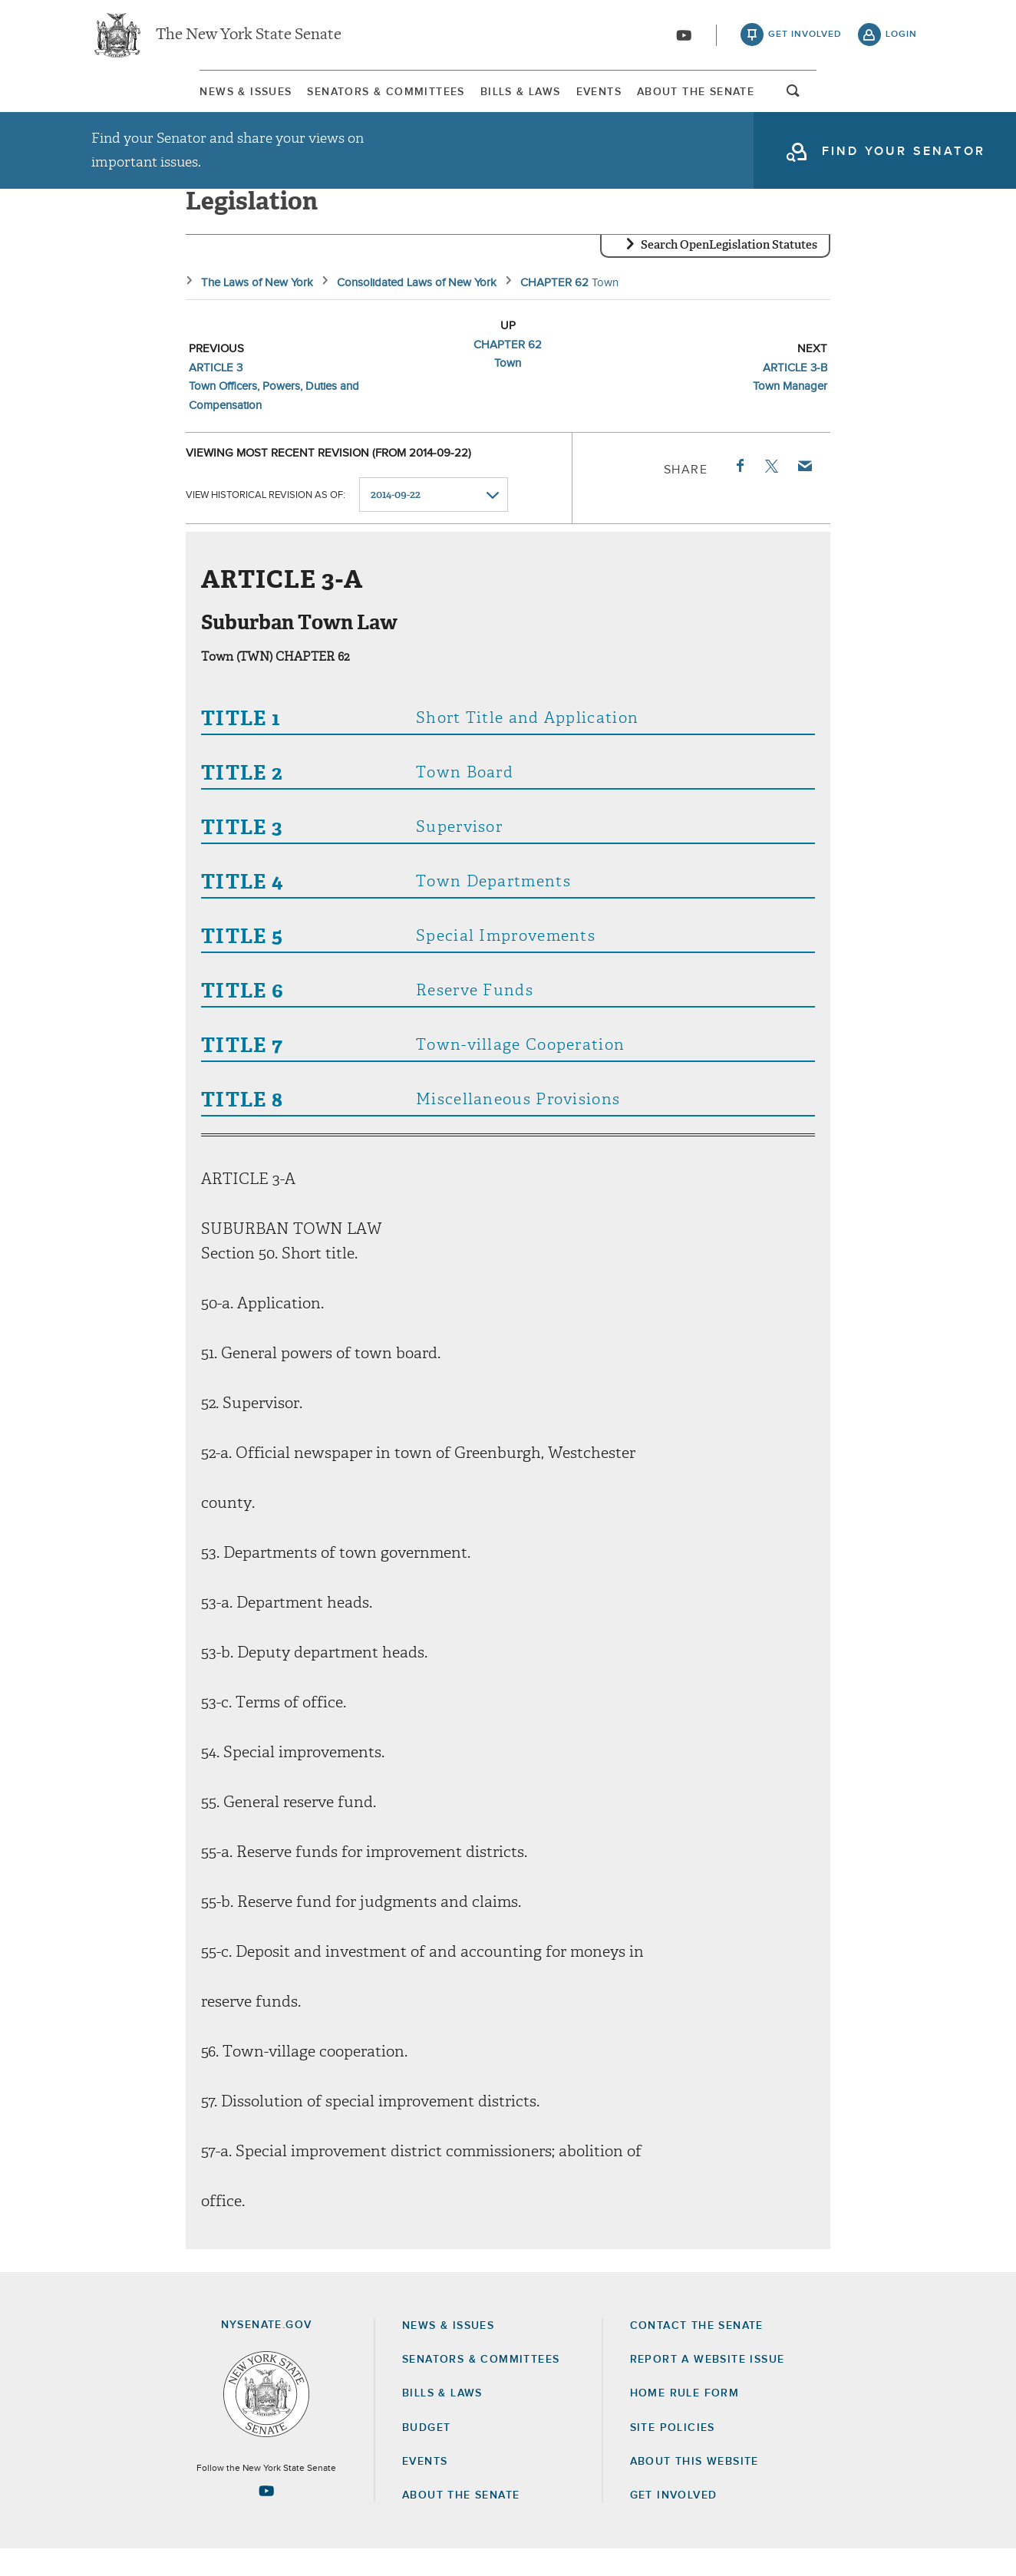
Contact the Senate (697, 2352)
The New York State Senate (248, 38)
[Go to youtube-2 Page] (266, 2518)
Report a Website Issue (707, 2386)
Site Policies (672, 2454)
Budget (426, 2454)
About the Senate (461, 2522)
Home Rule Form (685, 2421)
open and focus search (901, 102)
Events (636, 99)
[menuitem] (137, 99)
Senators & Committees (326, 99)
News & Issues (137, 99)
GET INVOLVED (673, 2522)
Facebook (739, 493)
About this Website (694, 2488)
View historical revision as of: (265, 522)
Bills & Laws (510, 99)
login (901, 38)
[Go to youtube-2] (684, 39)
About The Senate (782, 99)
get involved (805, 38)
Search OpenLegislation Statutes (729, 272)
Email (804, 493)
